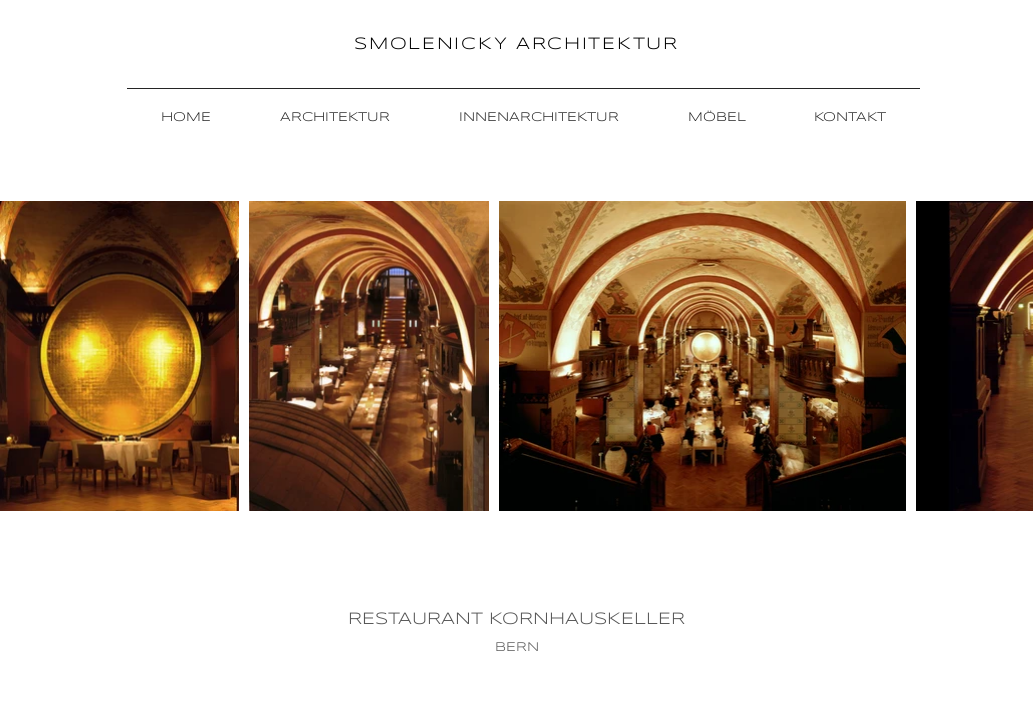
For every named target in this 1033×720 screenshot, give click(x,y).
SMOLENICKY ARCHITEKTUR (516, 44)
